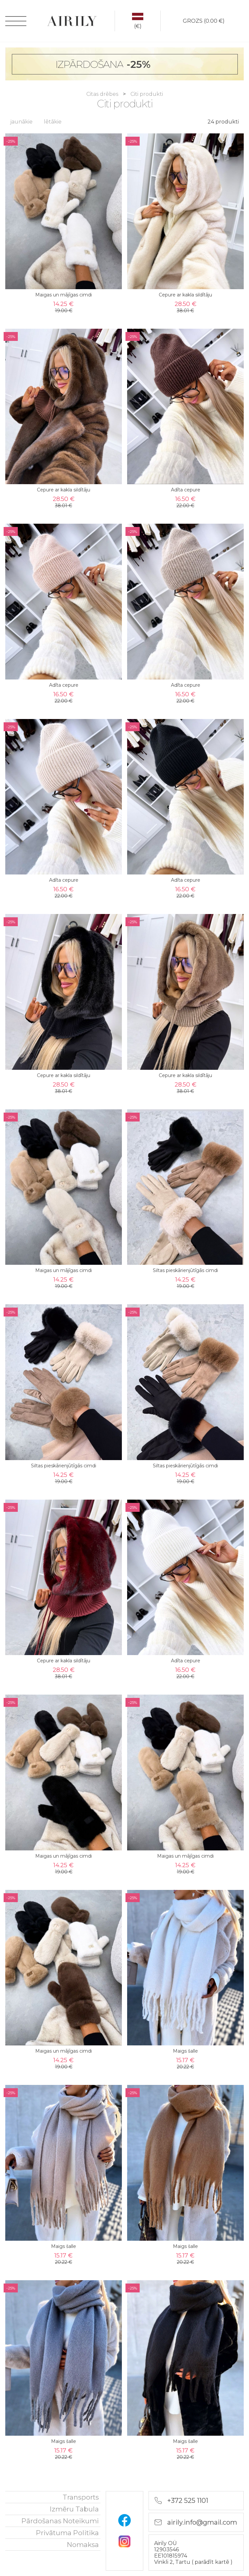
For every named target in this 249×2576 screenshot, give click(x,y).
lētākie (53, 122)
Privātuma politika (67, 2533)
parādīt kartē (213, 2562)
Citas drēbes (103, 94)
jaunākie (21, 122)
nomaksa (83, 2544)
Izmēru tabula (74, 2509)
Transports (81, 2497)
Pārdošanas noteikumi (60, 2521)
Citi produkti (146, 94)
